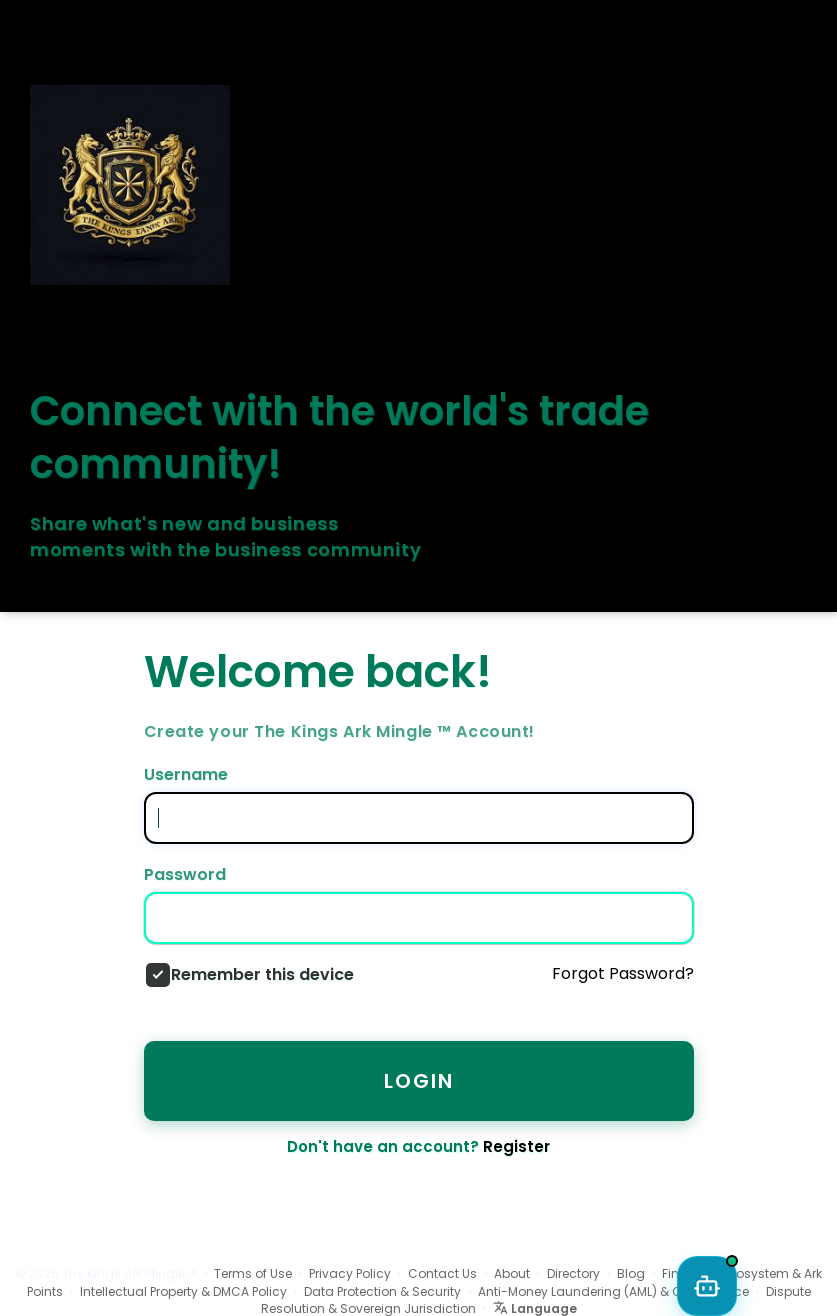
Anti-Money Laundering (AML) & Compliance (613, 1291)
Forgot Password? (623, 974)
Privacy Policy (350, 1273)
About (512, 1273)
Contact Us (442, 1273)
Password (185, 875)
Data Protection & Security (382, 1291)
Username (186, 775)
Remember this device (262, 975)
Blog (631, 1273)
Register (516, 1146)
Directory (573, 1273)
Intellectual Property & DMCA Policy (183, 1291)
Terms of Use (253, 1273)
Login (419, 1081)
